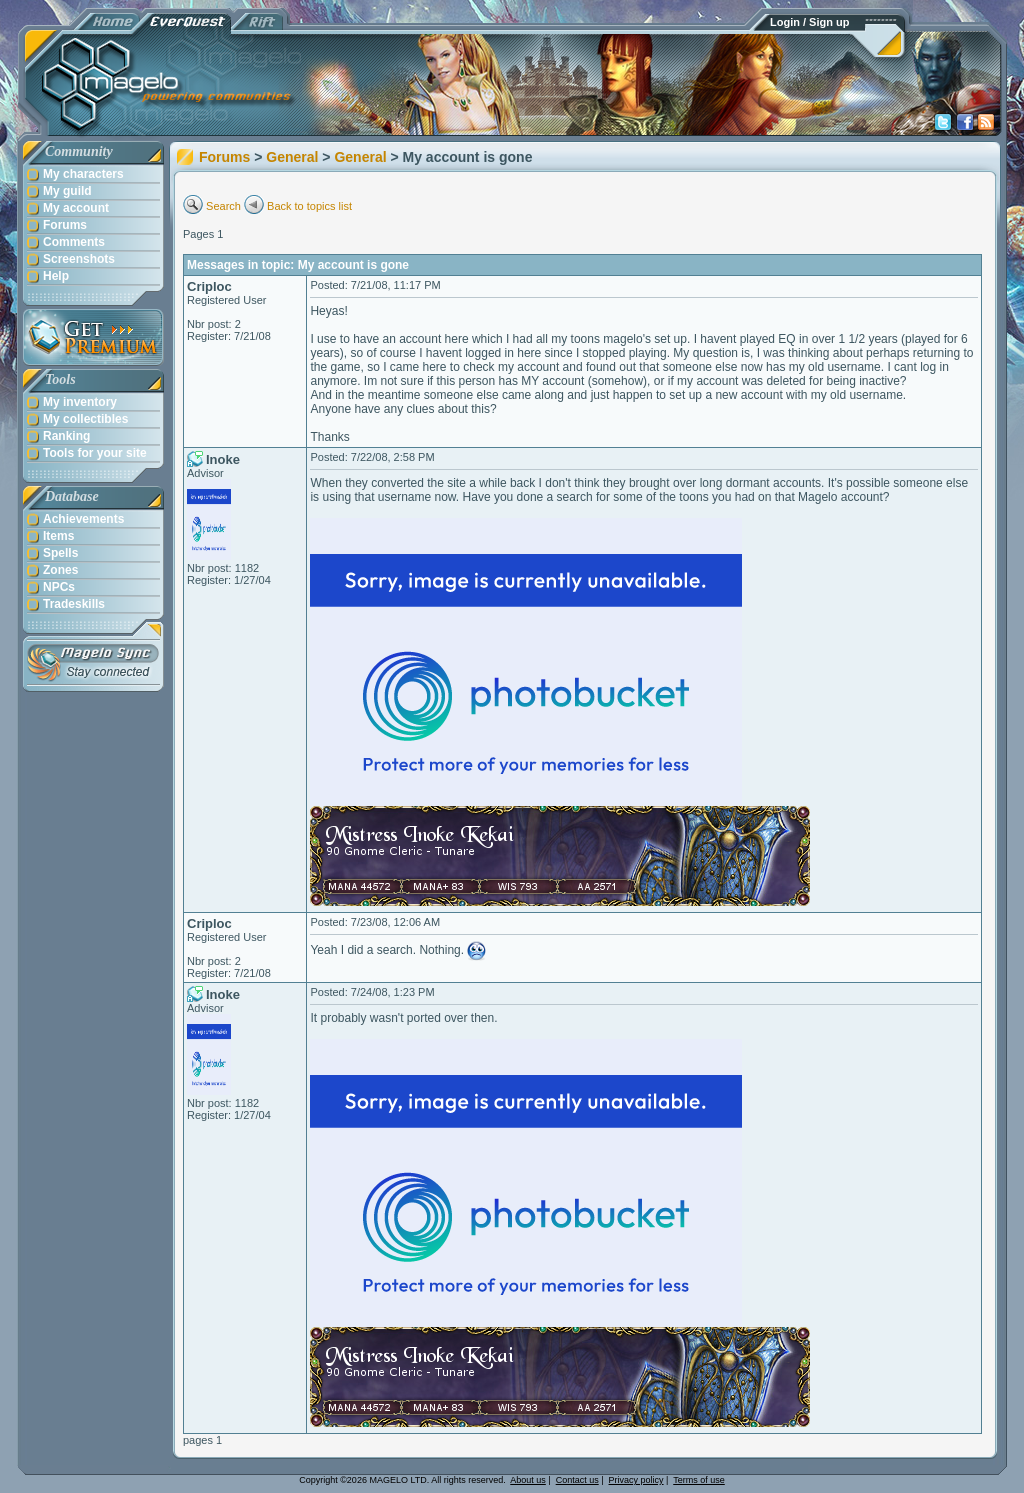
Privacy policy (636, 1480)
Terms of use (699, 1480)
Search (223, 206)
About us (528, 1480)
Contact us (577, 1480)
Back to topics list (309, 206)
